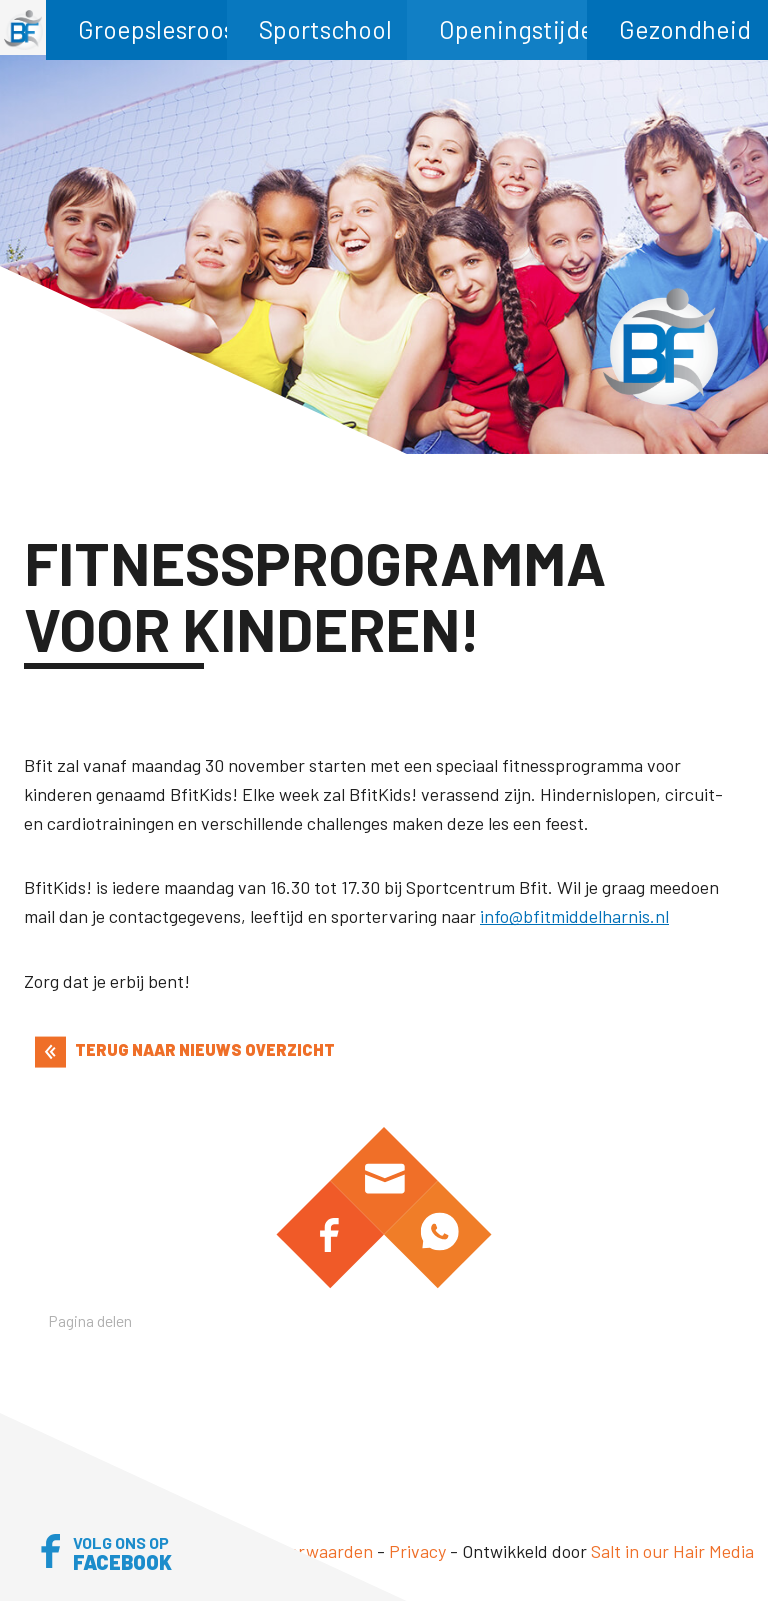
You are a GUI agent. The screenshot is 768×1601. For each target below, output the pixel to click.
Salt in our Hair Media (672, 1551)
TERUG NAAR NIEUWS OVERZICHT (184, 1049)
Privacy (417, 1551)
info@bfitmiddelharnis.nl (574, 916)
